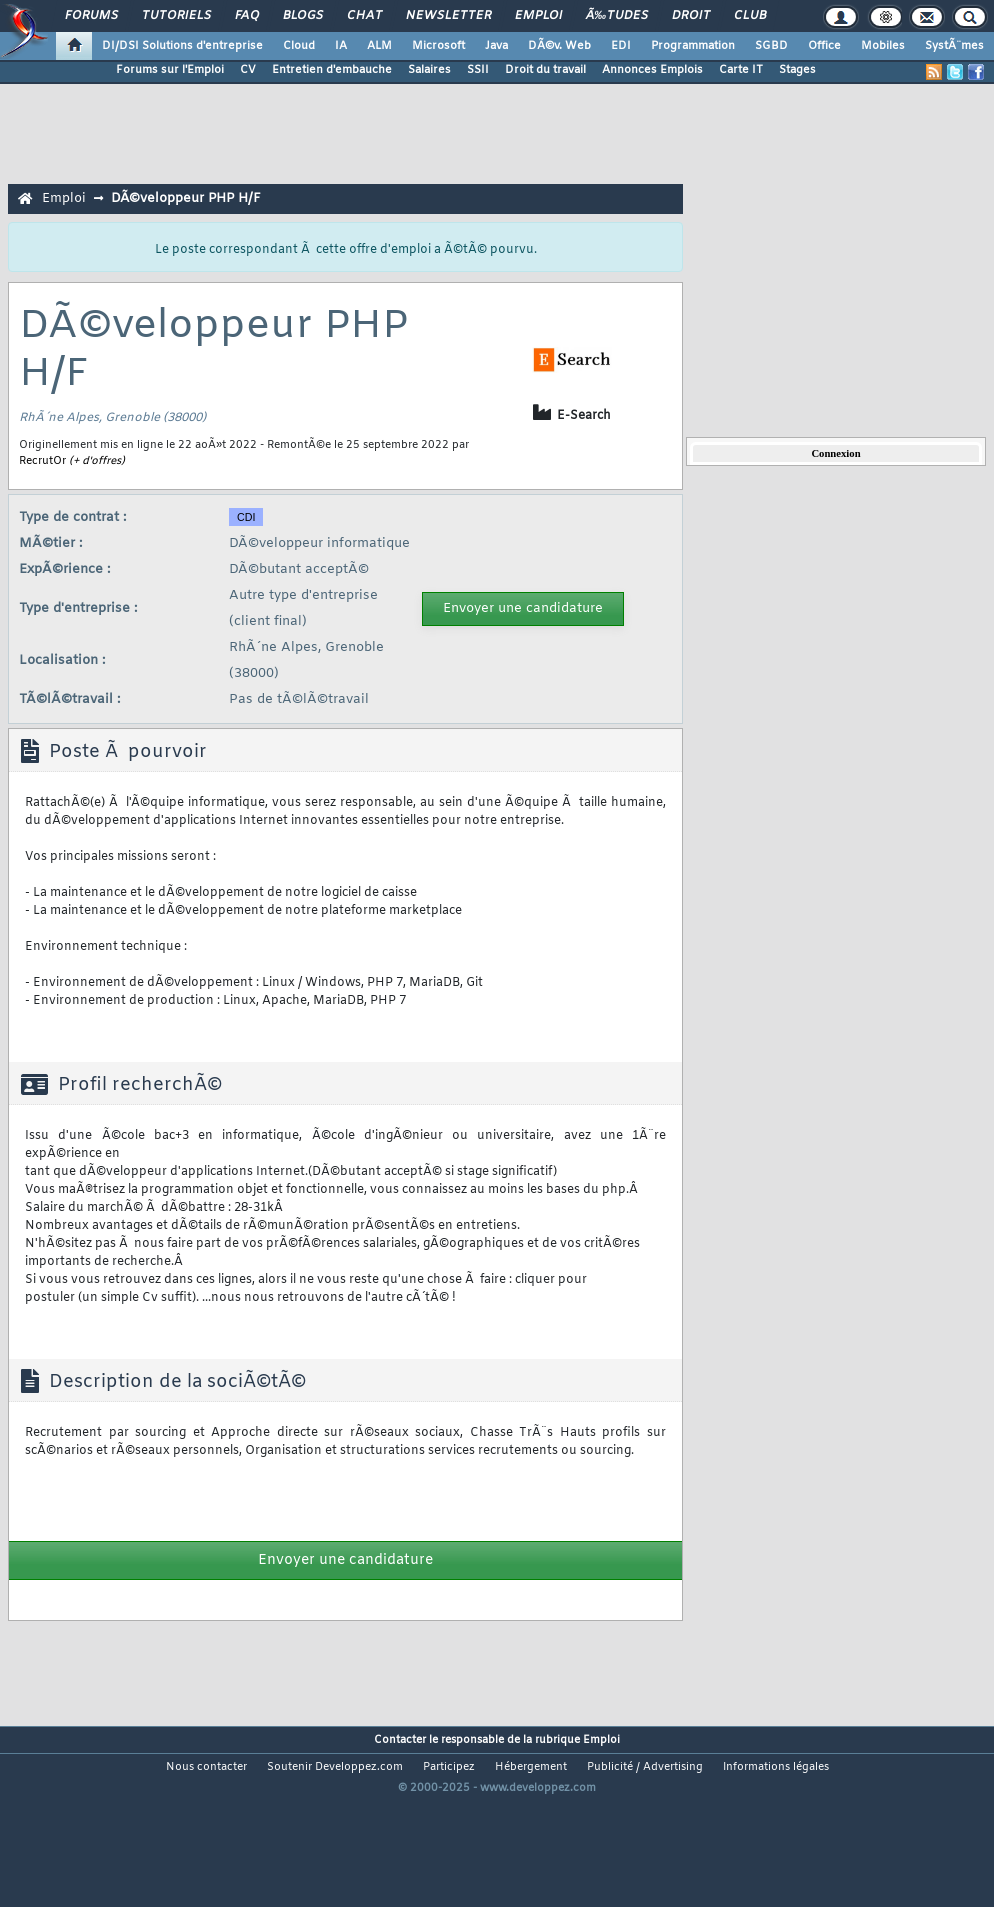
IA (341, 46)
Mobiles (883, 46)
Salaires (429, 70)
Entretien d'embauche (332, 70)
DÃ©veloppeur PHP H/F (186, 198)
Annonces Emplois (652, 70)
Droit (691, 16)
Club (750, 16)
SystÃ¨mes (954, 46)
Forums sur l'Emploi (170, 70)
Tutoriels (176, 16)
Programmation (693, 46)
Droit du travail (545, 70)
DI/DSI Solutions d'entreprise (182, 46)
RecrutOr (42, 461)
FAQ (247, 16)
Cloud (299, 46)
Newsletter (448, 16)
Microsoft (438, 46)
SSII (478, 70)
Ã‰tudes (617, 16)
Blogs (303, 16)
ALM (379, 46)
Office (824, 46)
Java (496, 46)
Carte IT (741, 70)
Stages (797, 70)
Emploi (538, 16)
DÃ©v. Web (559, 46)
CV (248, 70)
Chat (364, 16)
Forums (91, 16)
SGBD (771, 46)
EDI (621, 46)
